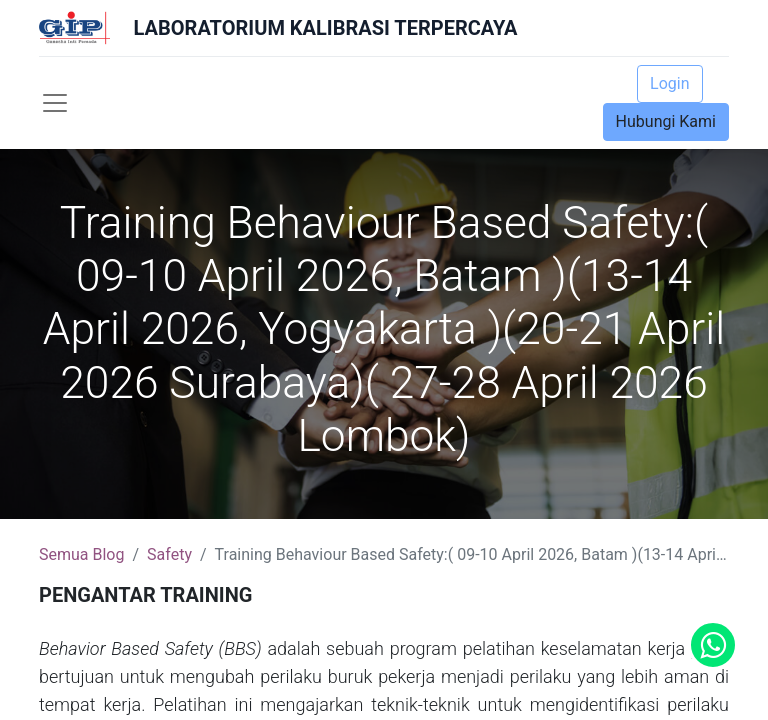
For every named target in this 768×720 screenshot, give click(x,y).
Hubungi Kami (666, 121)
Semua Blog (81, 554)
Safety (169, 554)
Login (669, 83)
